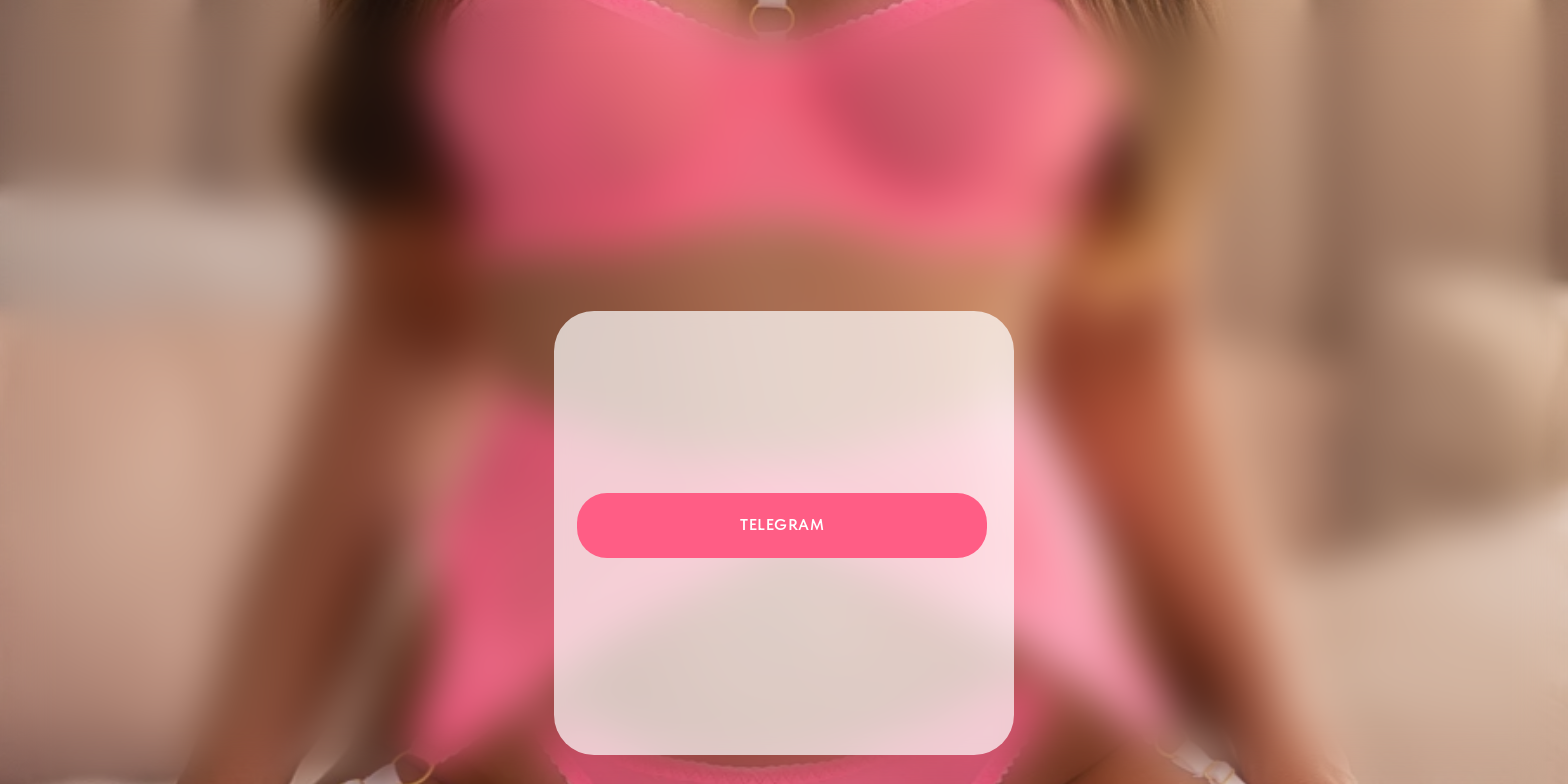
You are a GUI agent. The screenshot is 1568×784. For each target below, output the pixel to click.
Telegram (782, 524)
